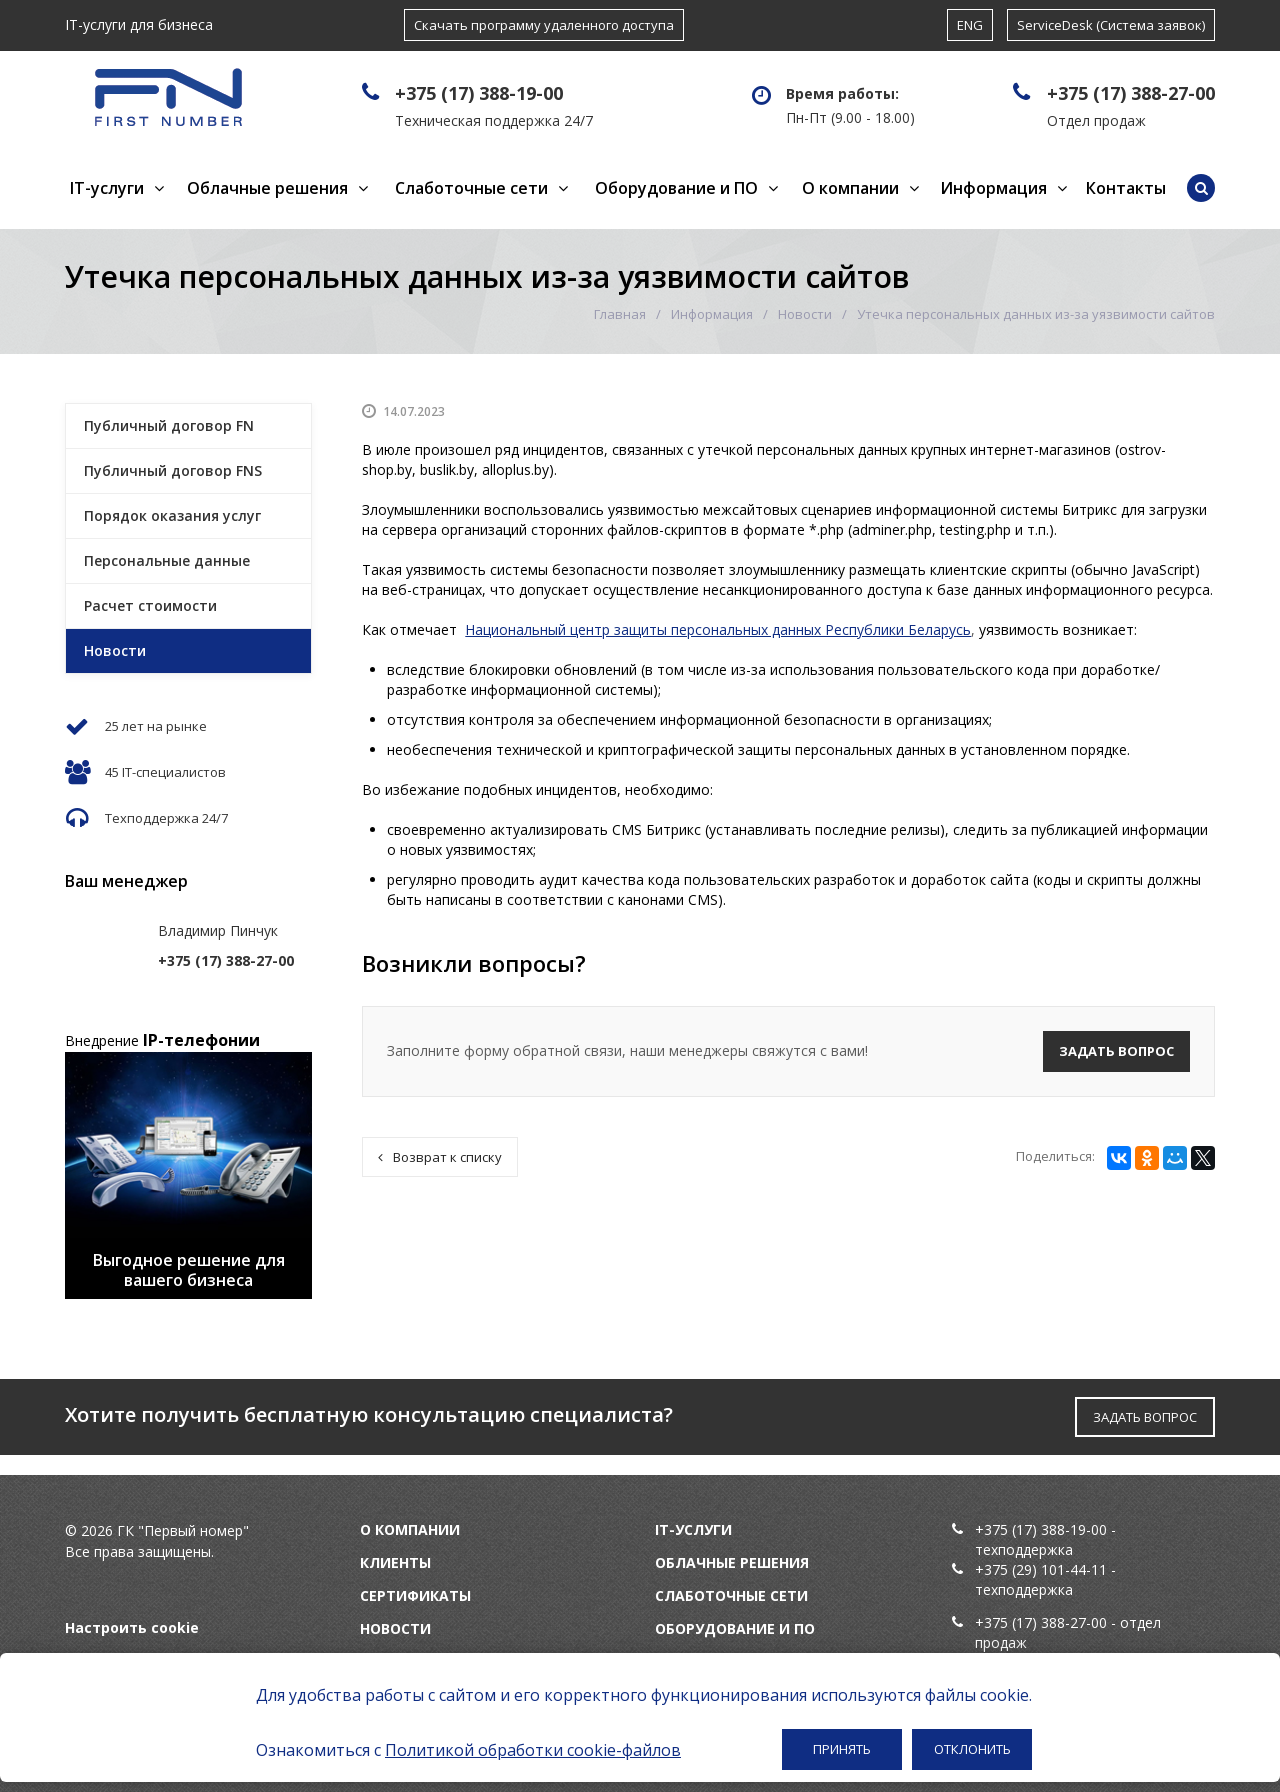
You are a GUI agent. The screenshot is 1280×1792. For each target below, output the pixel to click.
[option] (188, 1175)
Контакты (1126, 188)
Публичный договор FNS (173, 470)
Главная (620, 314)
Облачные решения (267, 188)
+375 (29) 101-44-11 (1041, 1569)
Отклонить (972, 1749)
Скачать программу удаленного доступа (544, 25)
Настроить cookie (132, 1627)
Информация (993, 188)
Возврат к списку (440, 1157)
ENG (970, 25)
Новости (805, 314)
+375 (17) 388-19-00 (479, 93)
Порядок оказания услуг (172, 515)
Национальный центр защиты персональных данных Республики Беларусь (718, 629)
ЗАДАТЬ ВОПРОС (1145, 1417)
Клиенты (395, 1562)
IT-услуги (107, 188)
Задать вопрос (1116, 1051)
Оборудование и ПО (676, 188)
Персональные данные (167, 560)
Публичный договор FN (169, 425)
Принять (842, 1749)
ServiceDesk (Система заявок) (1111, 25)
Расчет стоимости (150, 605)
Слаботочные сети (471, 188)
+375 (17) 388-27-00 (1131, 93)
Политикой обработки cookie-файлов (533, 1750)
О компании (850, 188)
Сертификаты (415, 1595)
